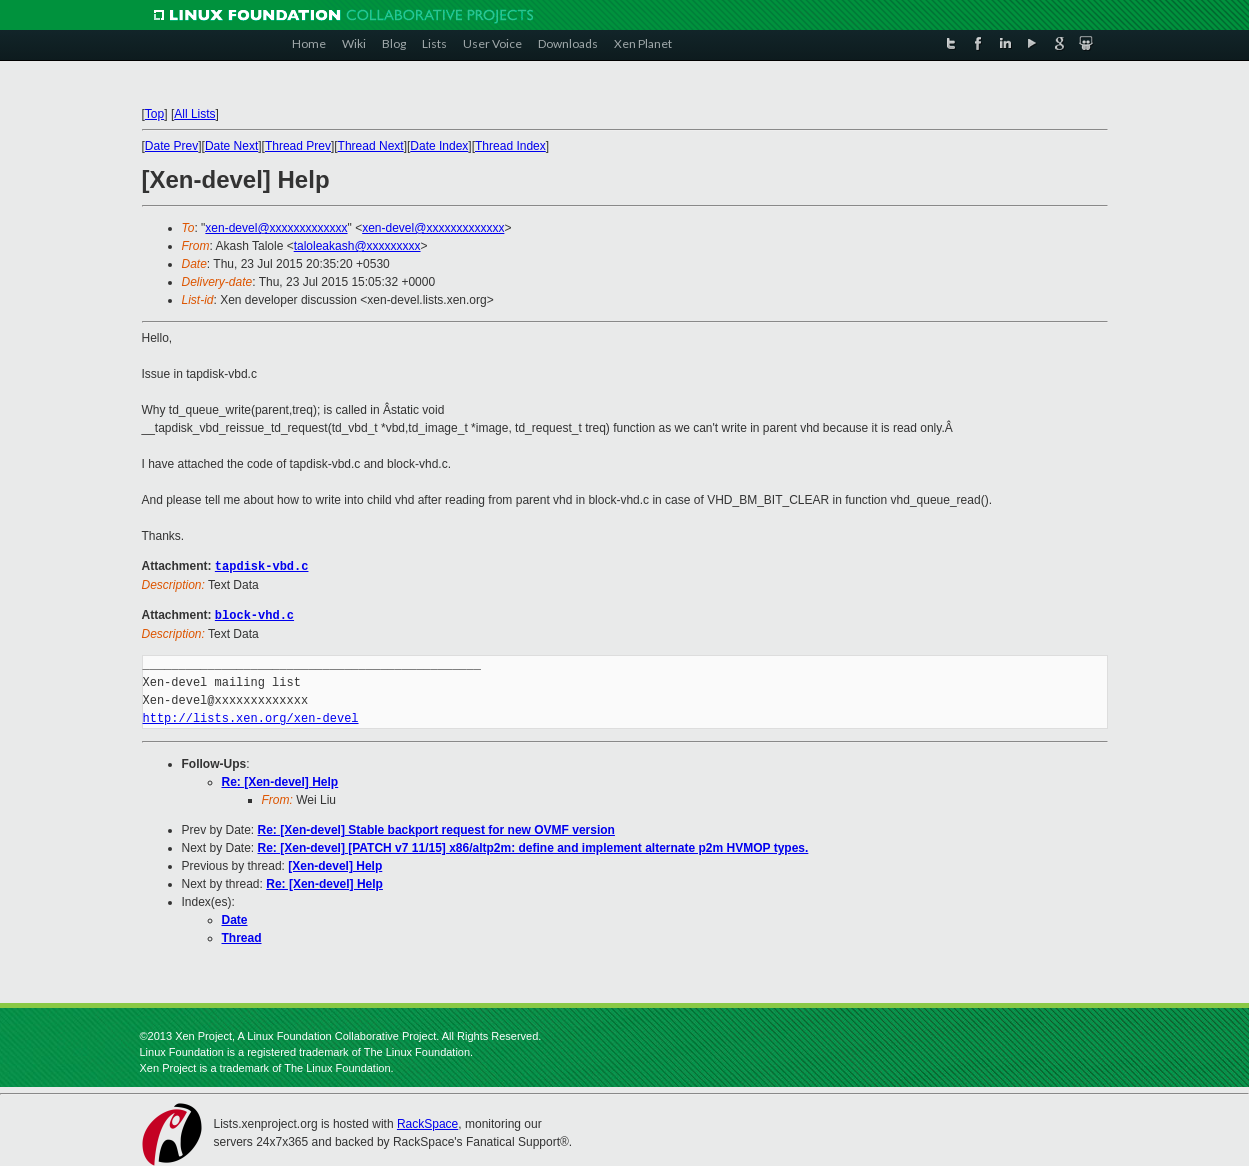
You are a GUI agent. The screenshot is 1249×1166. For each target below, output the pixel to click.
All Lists (194, 114)
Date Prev (171, 146)
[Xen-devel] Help (335, 864)
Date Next (231, 146)
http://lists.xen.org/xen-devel (251, 716)
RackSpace (427, 1122)
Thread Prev (298, 146)
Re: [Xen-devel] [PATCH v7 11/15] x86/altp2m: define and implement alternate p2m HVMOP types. (533, 846)
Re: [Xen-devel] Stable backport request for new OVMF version (436, 828)
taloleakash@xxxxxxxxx (357, 246)
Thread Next (371, 146)
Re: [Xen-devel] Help (280, 780)
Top (154, 114)
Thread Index (510, 146)
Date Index (439, 146)
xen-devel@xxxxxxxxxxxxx (276, 228)
